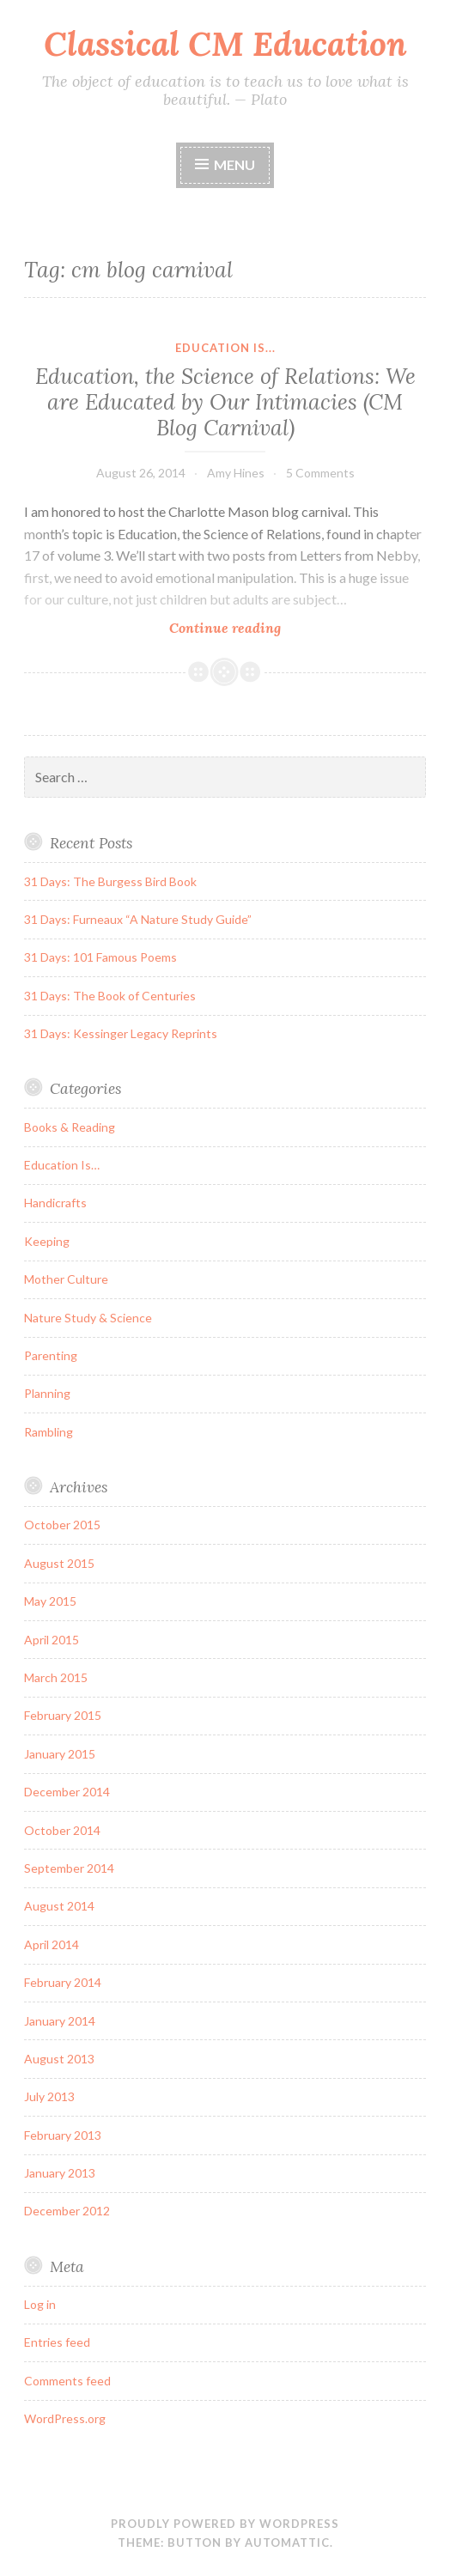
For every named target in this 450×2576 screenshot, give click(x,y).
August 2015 (59, 1563)
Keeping (47, 1241)
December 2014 (67, 1791)
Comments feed (67, 2380)
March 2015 (56, 1677)
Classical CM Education (225, 43)
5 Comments (320, 472)
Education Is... (225, 348)
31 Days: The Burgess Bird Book (110, 881)
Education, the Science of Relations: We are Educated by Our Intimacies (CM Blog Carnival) (225, 401)
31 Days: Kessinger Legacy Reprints (120, 1033)
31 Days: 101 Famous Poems (100, 957)
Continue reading (258, 627)
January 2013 (59, 2173)
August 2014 (59, 1906)
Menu (234, 164)
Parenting (50, 1355)
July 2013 (49, 2096)
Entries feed (57, 2342)
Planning (47, 1393)
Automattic (287, 2542)
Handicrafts (55, 1202)
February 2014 (62, 1982)
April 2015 (51, 1639)
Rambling (48, 1432)
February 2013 (62, 2135)
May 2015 (50, 1601)
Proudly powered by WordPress (225, 2523)
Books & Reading (69, 1127)
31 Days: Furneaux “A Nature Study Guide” (138, 919)
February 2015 (62, 1715)
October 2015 (62, 1524)
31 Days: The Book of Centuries (110, 995)
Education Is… (62, 1164)
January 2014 (59, 2021)
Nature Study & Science (88, 1317)
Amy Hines (236, 472)
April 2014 (51, 1944)
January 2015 (59, 1754)
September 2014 (69, 1868)
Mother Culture (66, 1279)
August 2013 (59, 2058)
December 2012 (67, 2210)
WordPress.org (65, 2418)
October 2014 (62, 1830)
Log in (40, 2304)
